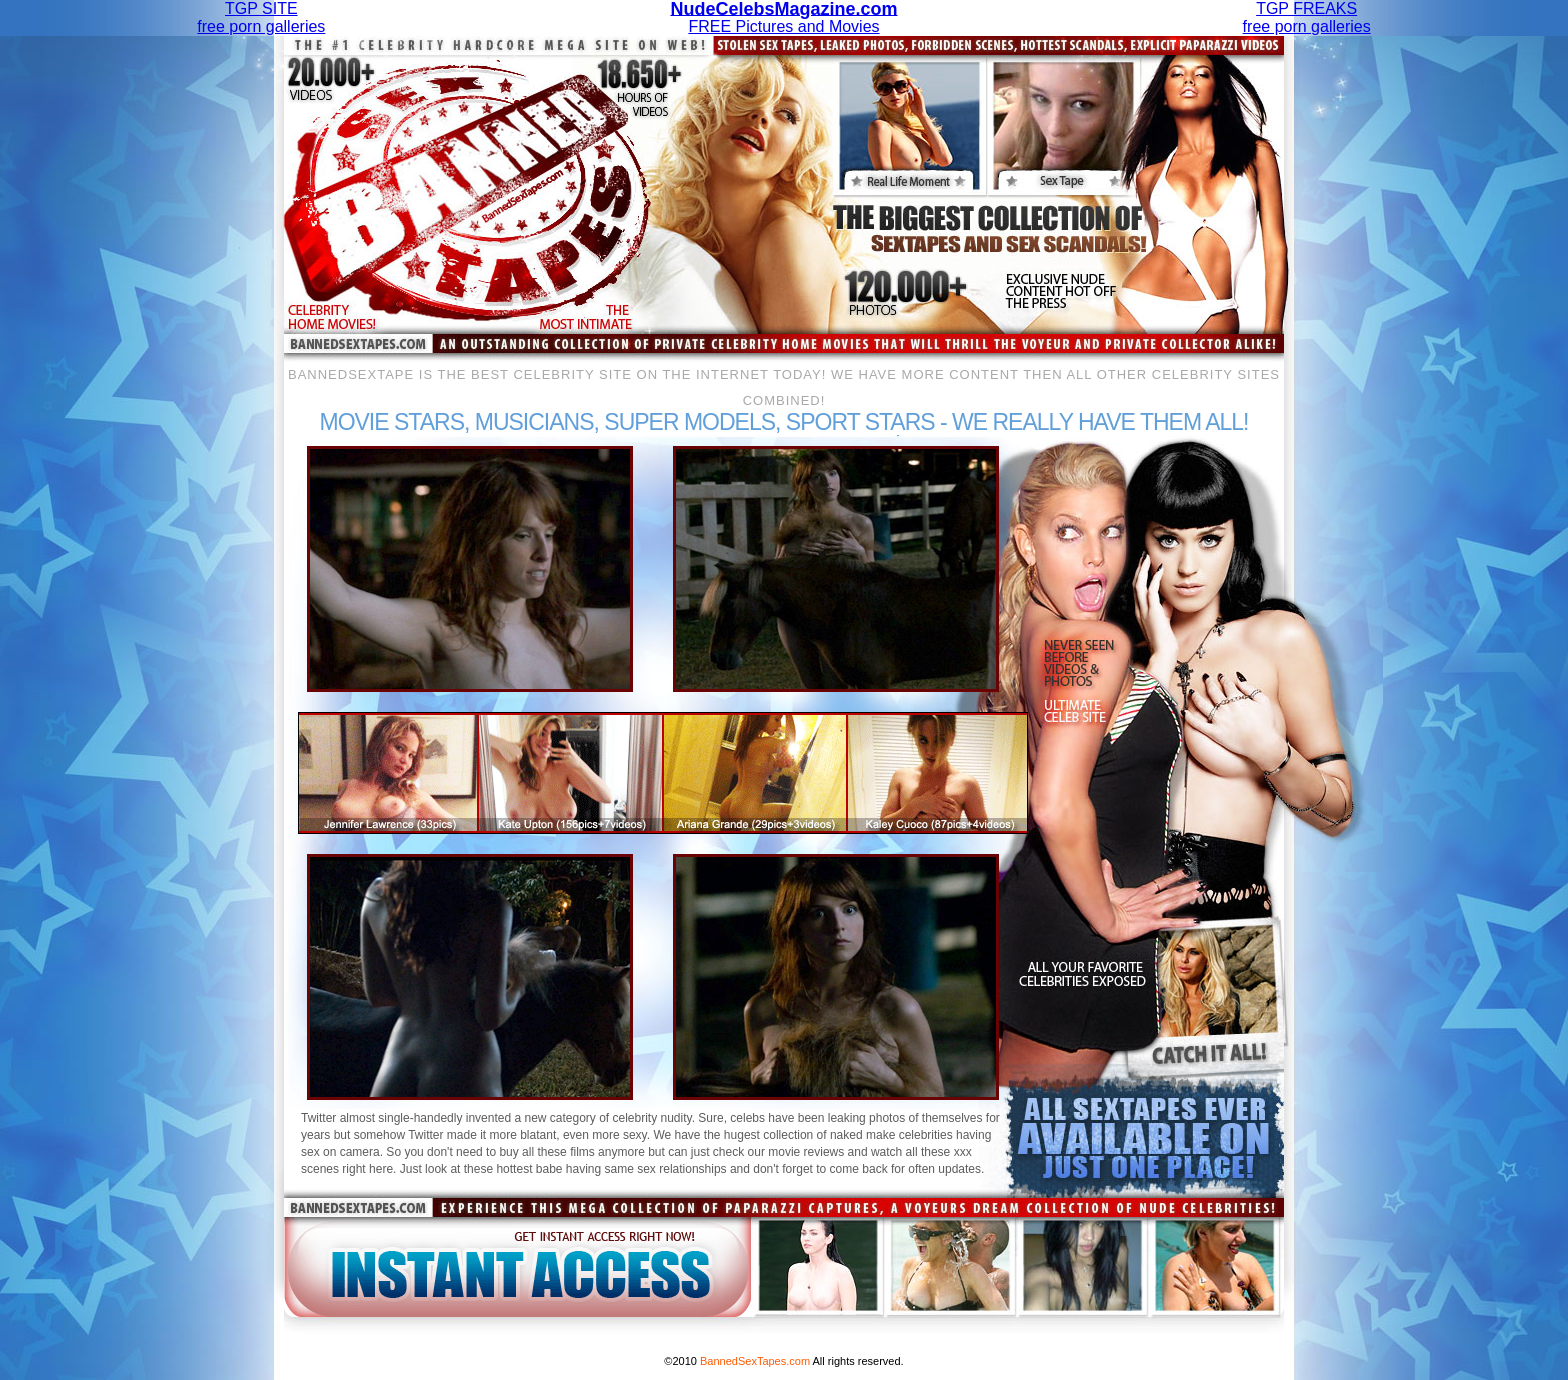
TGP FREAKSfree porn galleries (1307, 17)
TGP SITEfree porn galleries (261, 17)
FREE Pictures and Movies (783, 17)
